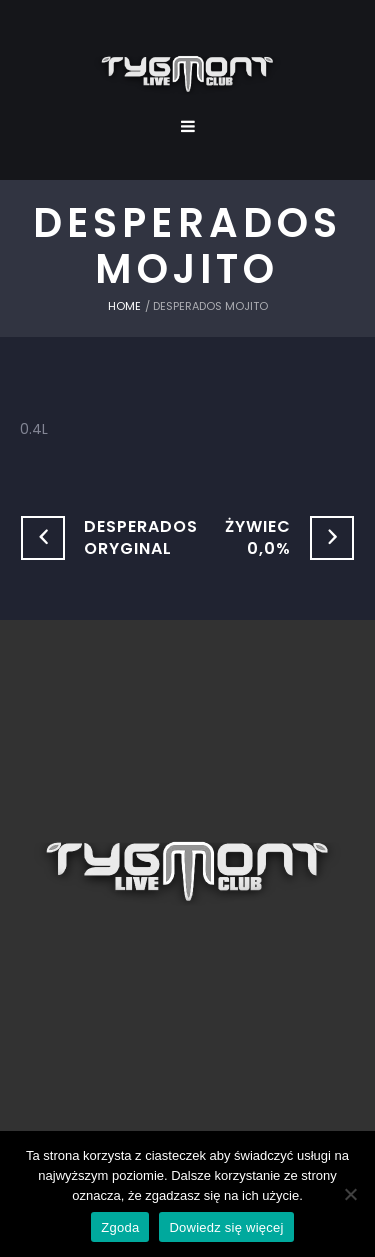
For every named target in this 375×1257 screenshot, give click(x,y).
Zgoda (120, 1227)
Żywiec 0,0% (258, 537)
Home (124, 306)
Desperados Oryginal (141, 537)
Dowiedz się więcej (226, 1227)
